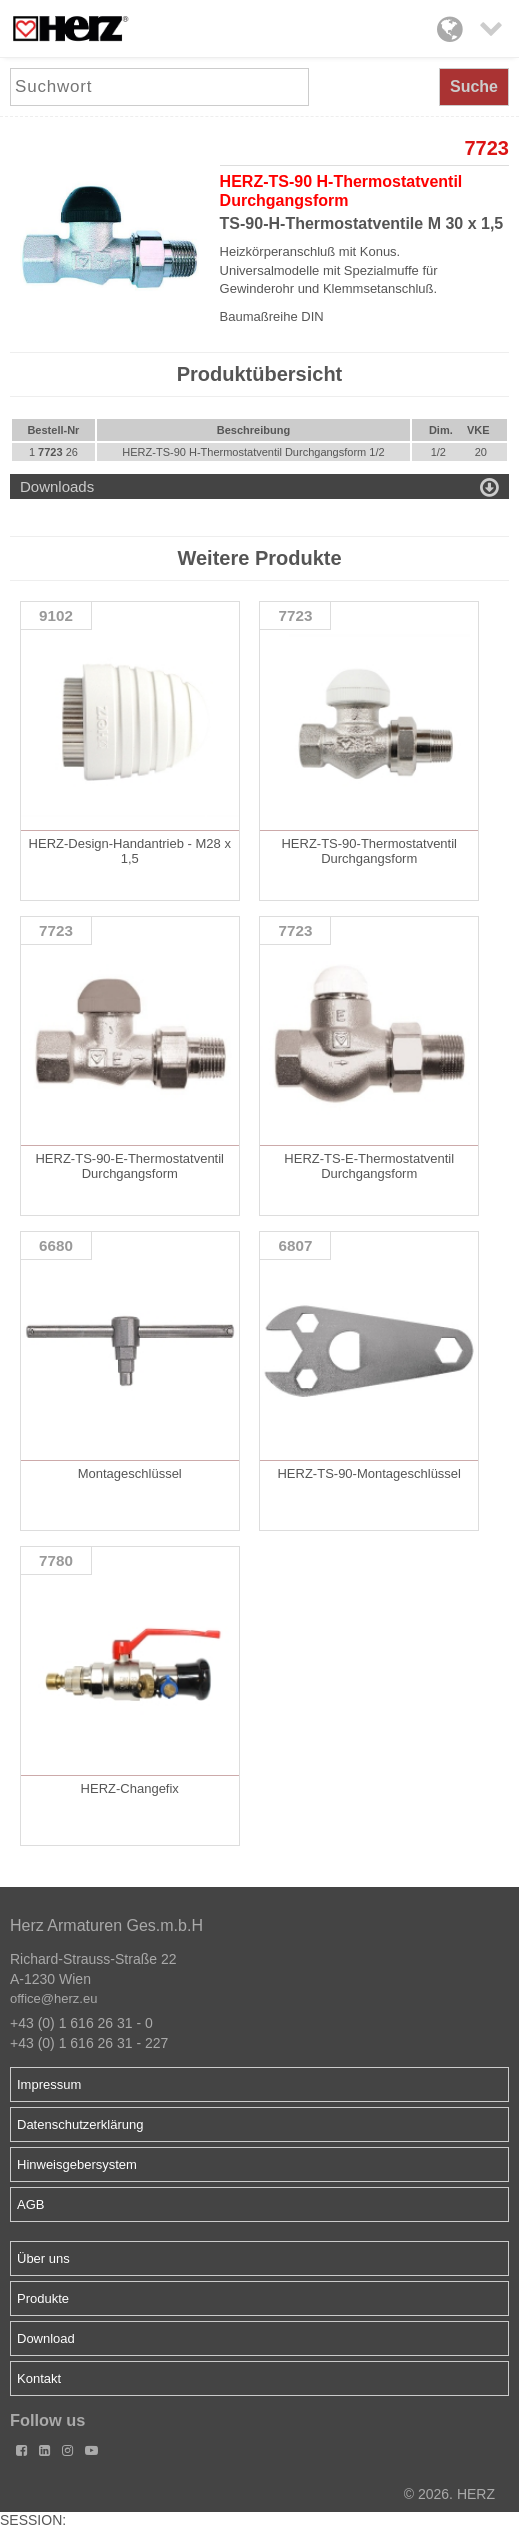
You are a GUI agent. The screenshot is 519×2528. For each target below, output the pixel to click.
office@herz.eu (53, 1998)
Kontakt (39, 2378)
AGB (30, 2204)
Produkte (43, 2298)
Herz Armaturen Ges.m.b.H (106, 1925)
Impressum (49, 2084)
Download (46, 2338)
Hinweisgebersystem (77, 2164)
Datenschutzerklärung (80, 2124)
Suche (474, 86)
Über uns (43, 2258)
